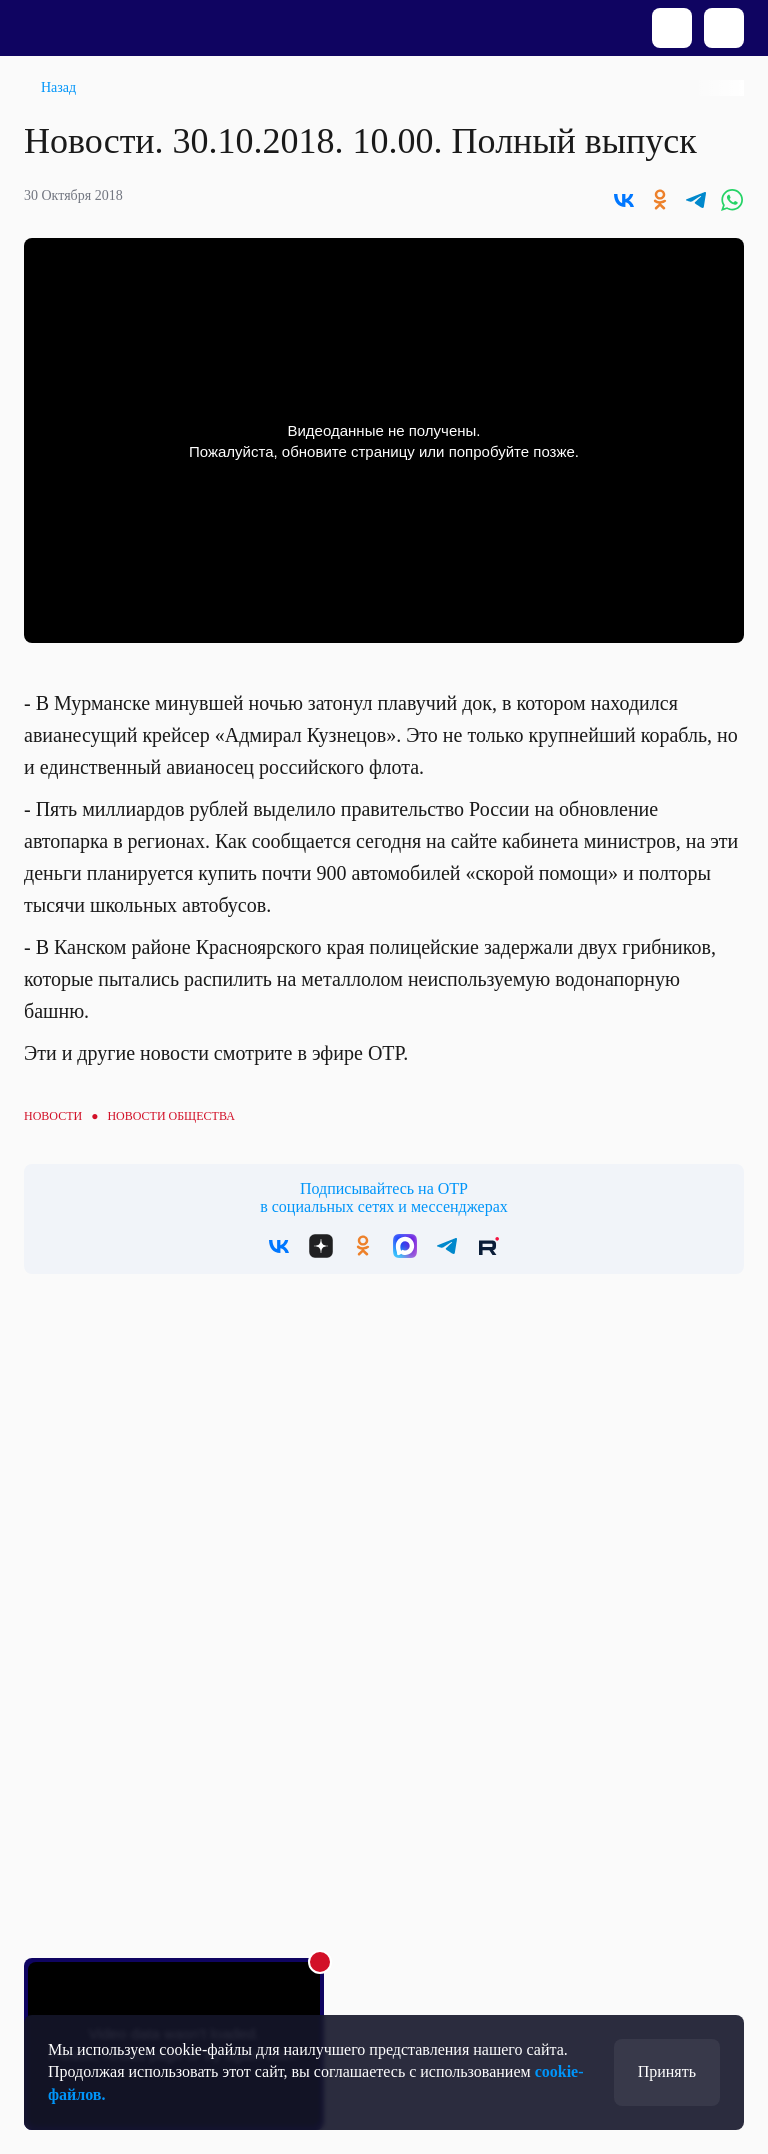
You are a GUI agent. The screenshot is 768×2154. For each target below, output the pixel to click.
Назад (58, 87)
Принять (667, 2071)
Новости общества (170, 1116)
